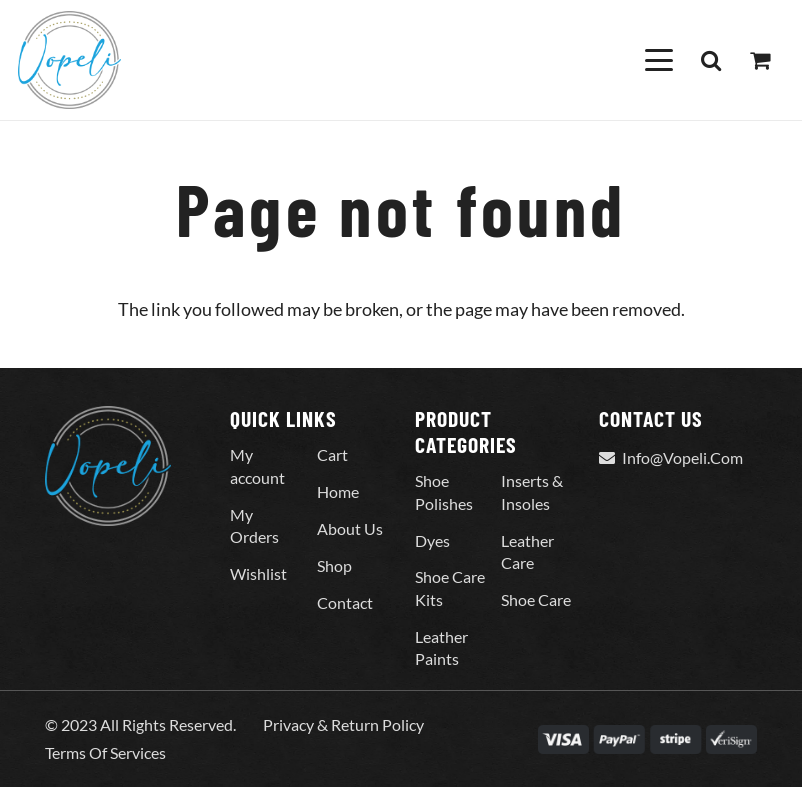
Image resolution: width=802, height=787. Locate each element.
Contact (345, 602)
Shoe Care (536, 599)
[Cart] (760, 60)
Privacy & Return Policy (343, 724)
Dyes (432, 540)
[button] (658, 60)
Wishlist (258, 573)
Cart (332, 454)
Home (338, 491)
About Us (350, 528)
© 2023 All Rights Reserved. (140, 724)
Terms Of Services (105, 752)
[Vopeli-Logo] (69, 60)
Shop (334, 565)
